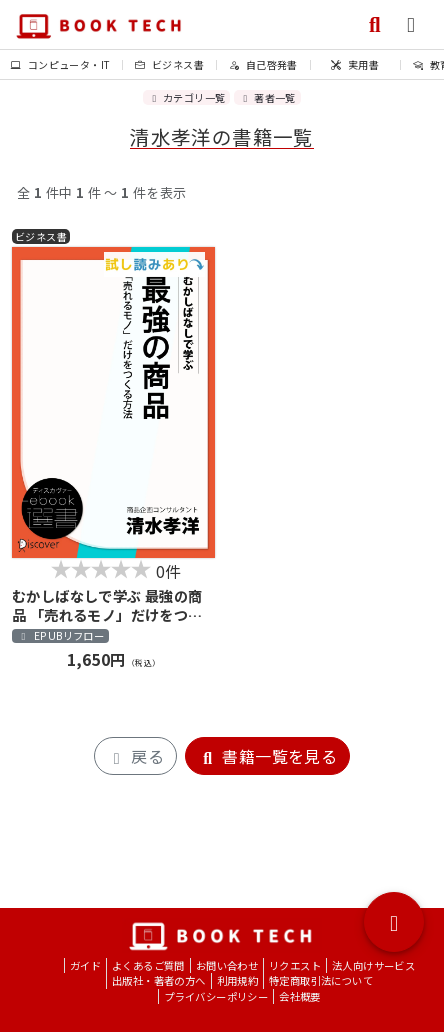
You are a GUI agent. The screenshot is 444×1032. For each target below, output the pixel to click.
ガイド (85, 965)
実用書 (355, 64)
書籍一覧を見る (267, 756)
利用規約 (238, 980)
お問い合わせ (227, 965)
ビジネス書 (169, 64)
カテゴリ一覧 (186, 97)
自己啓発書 (263, 64)
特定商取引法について (321, 980)
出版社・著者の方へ (159, 980)
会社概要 (300, 996)
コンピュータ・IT (60, 64)
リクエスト (295, 965)
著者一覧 (267, 97)
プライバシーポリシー (216, 996)
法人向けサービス (373, 965)
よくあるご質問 (148, 965)
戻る (135, 756)
